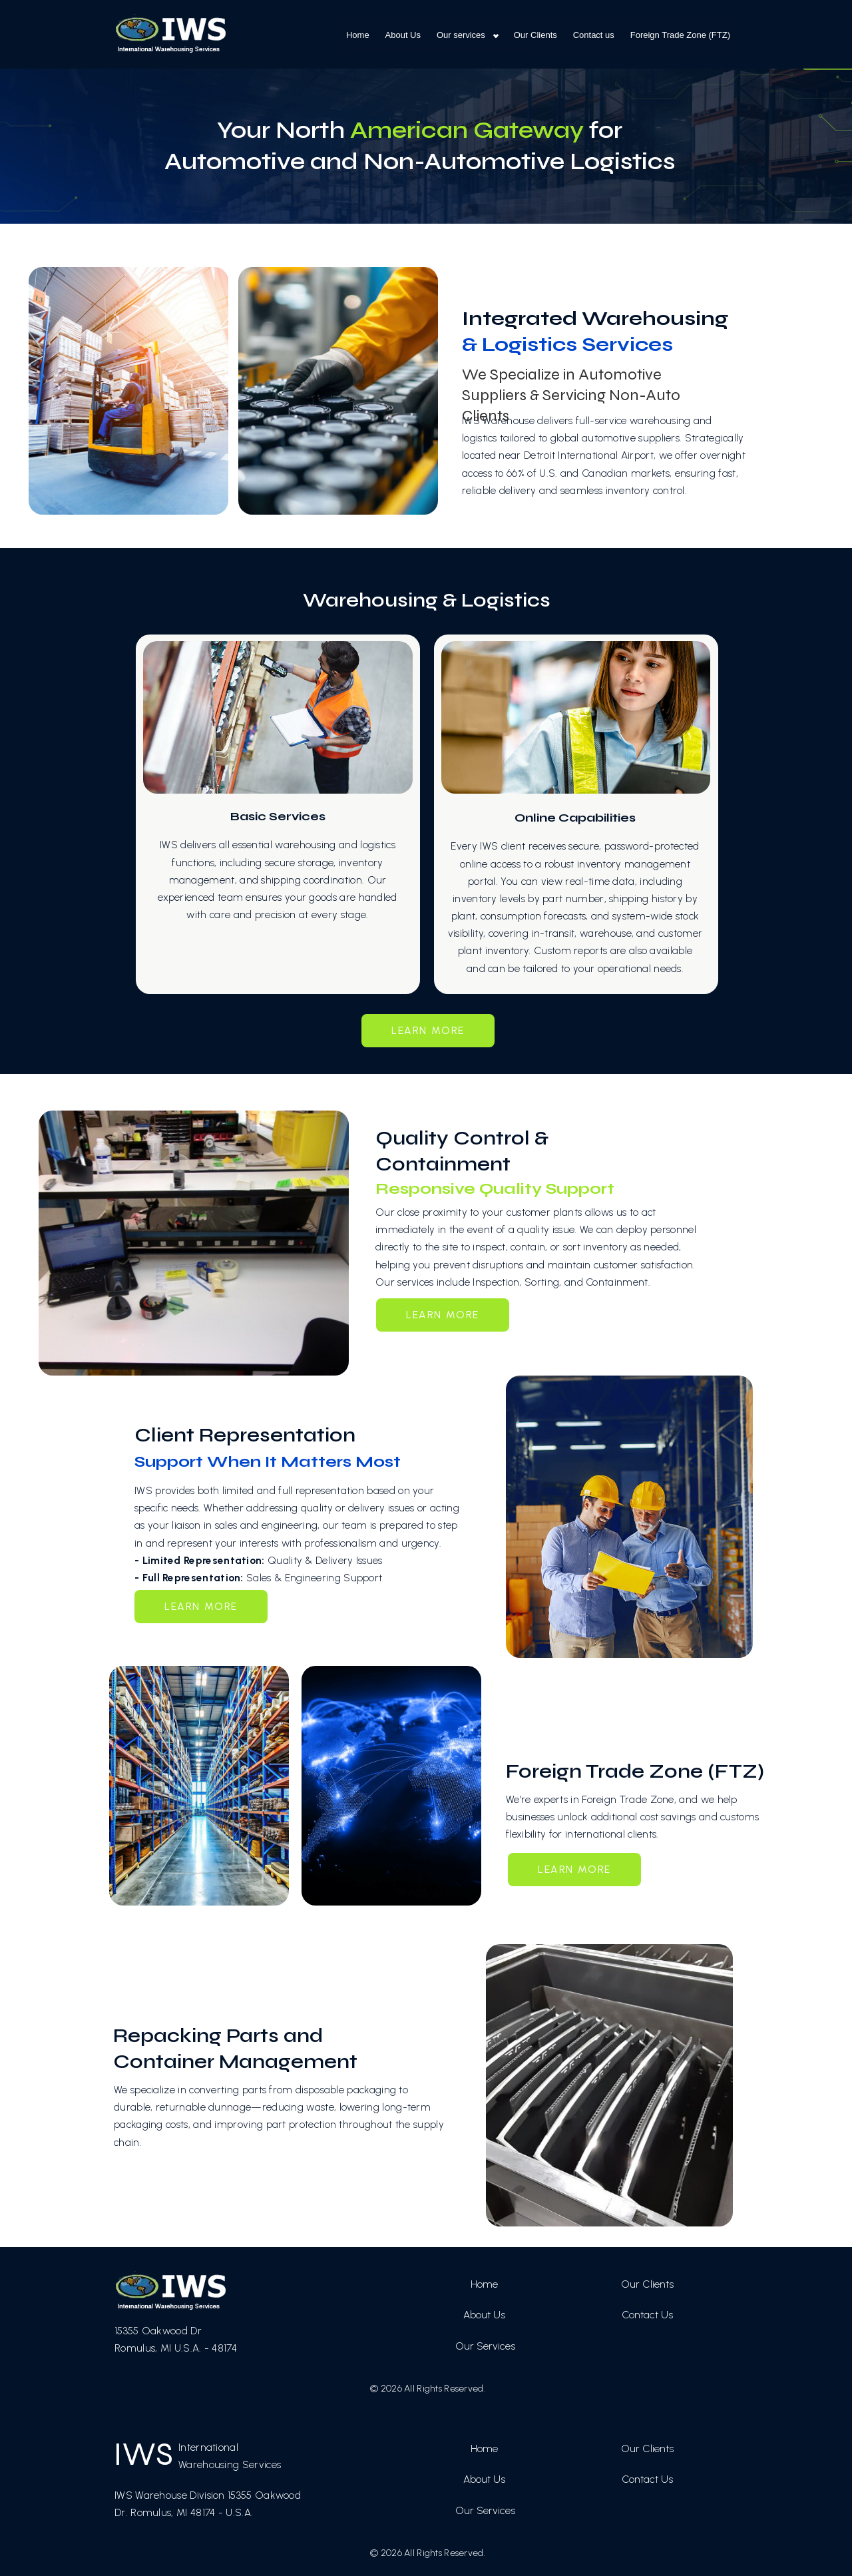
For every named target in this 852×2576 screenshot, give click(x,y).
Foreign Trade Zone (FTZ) (680, 35)
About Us (403, 35)
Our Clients (535, 35)
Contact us (593, 35)
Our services (461, 35)
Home (357, 35)
